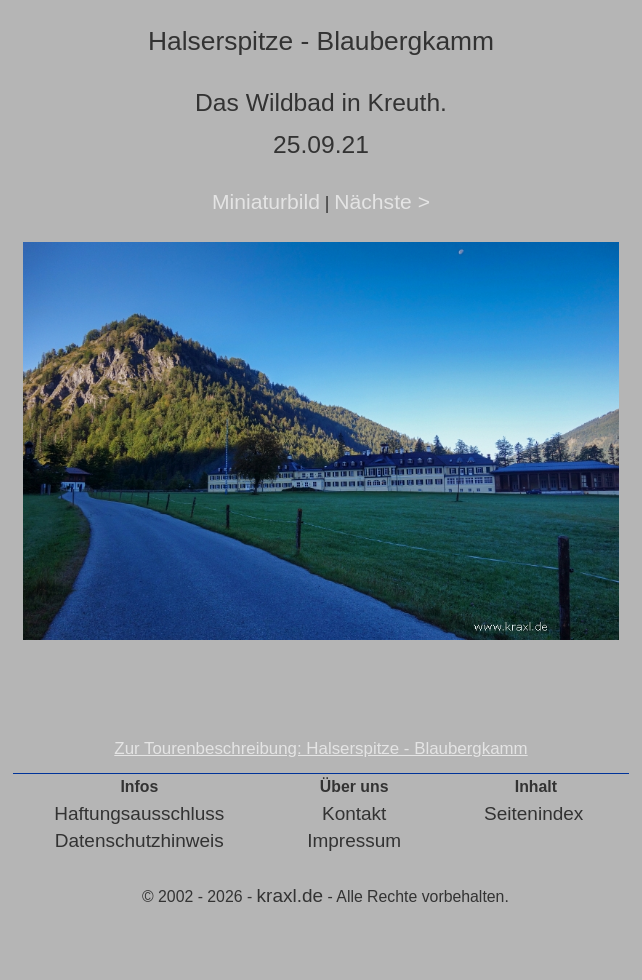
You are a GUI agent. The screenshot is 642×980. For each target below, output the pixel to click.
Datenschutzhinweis (139, 840)
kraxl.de (290, 895)
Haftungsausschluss (139, 813)
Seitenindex (533, 813)
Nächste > (382, 201)
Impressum (354, 840)
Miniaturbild (266, 201)
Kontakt (354, 813)
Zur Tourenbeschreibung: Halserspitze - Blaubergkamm (320, 748)
